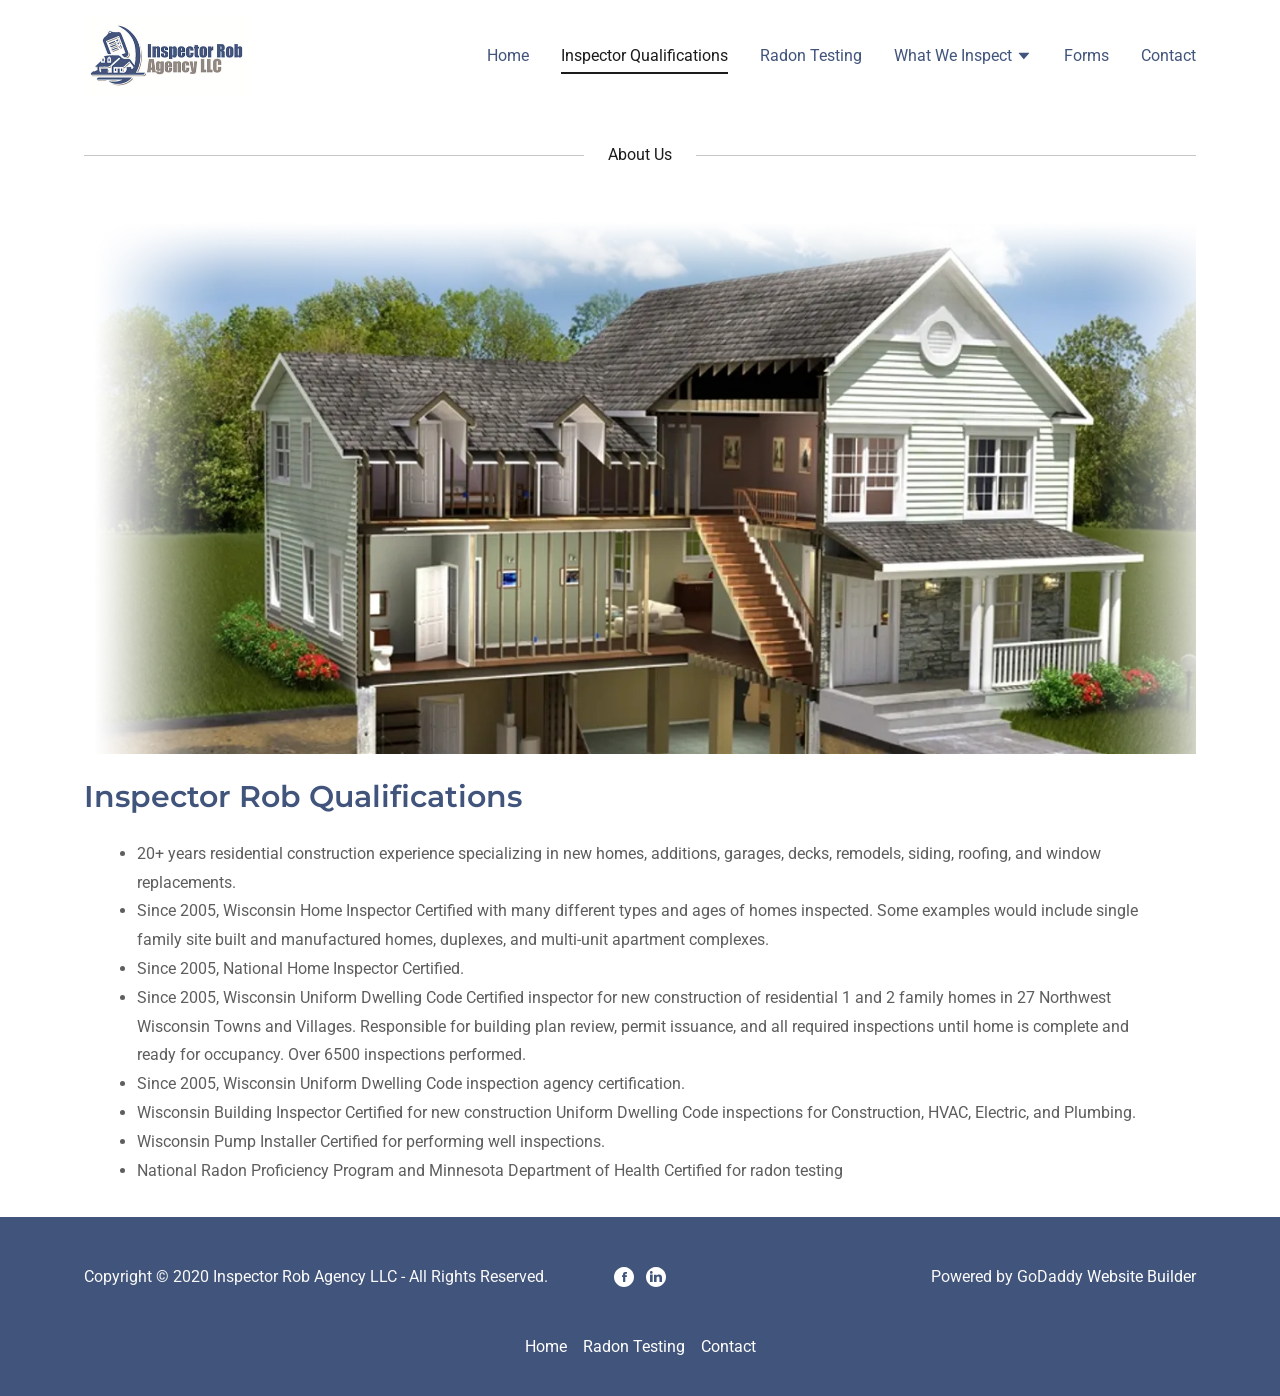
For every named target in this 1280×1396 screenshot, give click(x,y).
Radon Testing (811, 55)
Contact (1168, 55)
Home (508, 55)
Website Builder (1141, 1276)
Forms (1086, 55)
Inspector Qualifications (644, 55)
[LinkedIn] (656, 1277)
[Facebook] (624, 1277)
